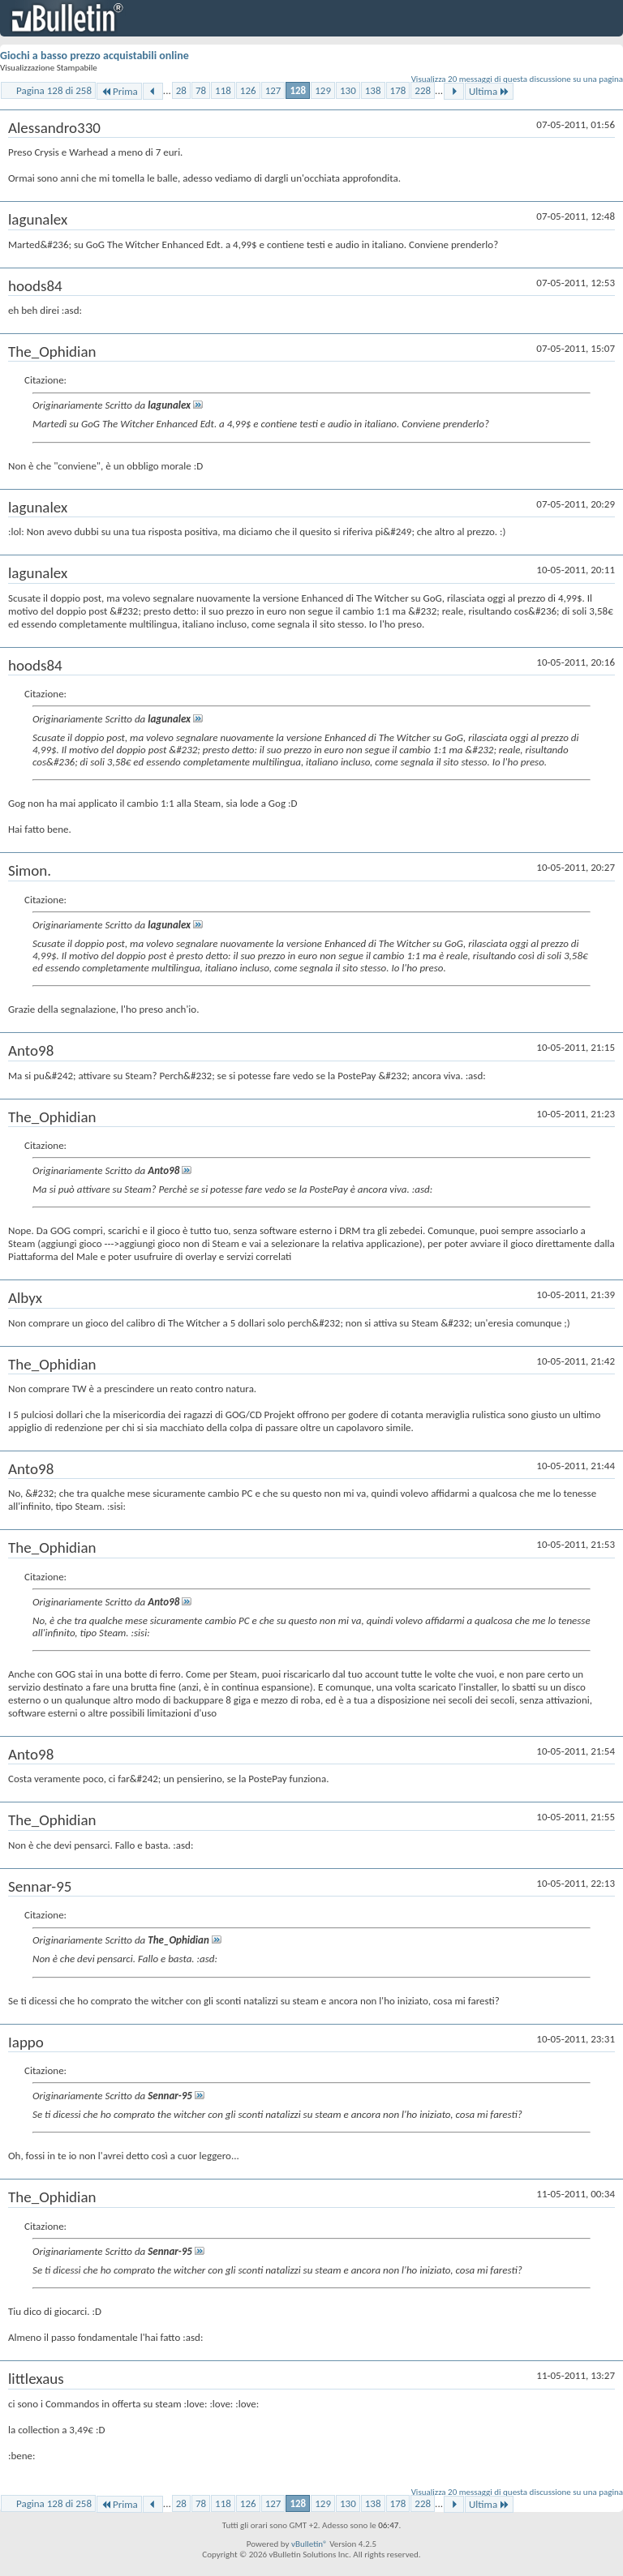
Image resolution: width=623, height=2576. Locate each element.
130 (348, 90)
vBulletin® (309, 2544)
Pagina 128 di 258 (54, 90)
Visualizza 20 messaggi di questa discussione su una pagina (517, 79)
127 (273, 90)
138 (373, 90)
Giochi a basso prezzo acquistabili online (94, 55)
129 (323, 90)
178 (398, 90)
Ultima (489, 91)
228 (423, 90)
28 (181, 90)
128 (298, 90)
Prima (119, 91)
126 (248, 90)
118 (223, 90)
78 (200, 90)
